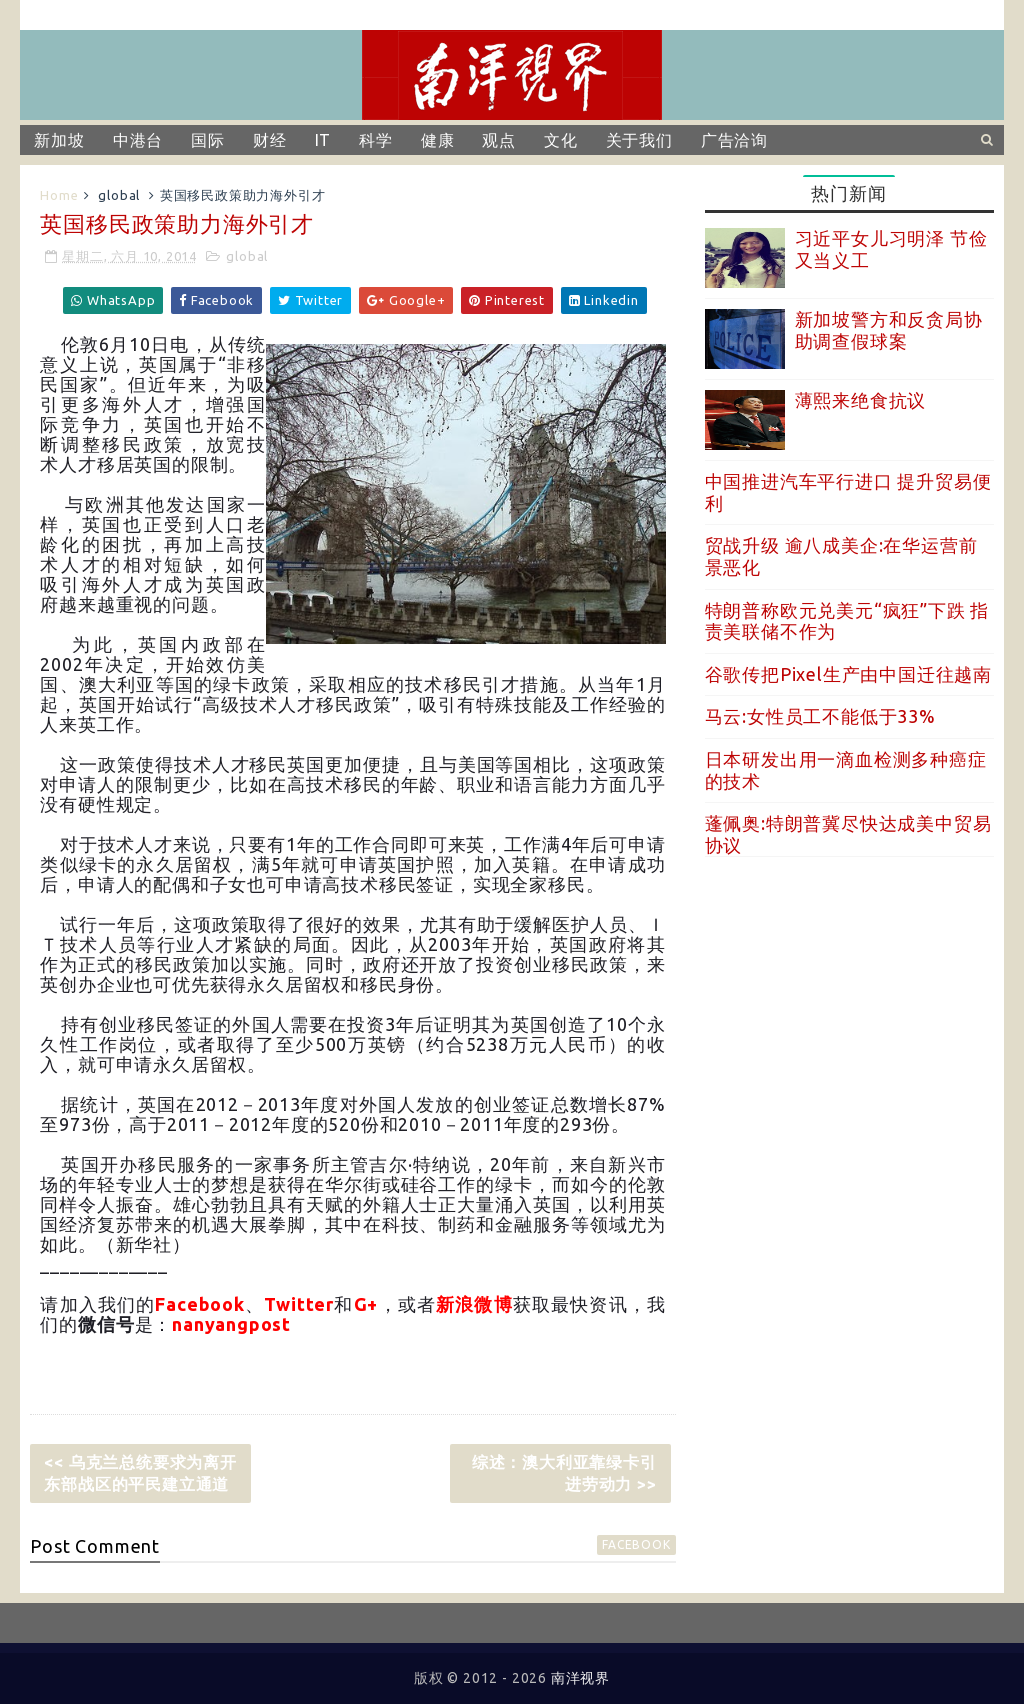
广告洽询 (734, 140)
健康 (438, 140)
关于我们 (639, 140)
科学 (376, 140)
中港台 (138, 140)
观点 (499, 140)
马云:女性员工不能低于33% (820, 716)
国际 (208, 140)
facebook (636, 1544)
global (119, 195)
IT (323, 140)
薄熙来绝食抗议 (861, 400)
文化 (561, 140)
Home (59, 195)
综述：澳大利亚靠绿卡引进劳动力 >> (564, 1473)
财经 (270, 140)
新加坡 (59, 140)
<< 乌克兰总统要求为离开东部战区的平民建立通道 (140, 1473)
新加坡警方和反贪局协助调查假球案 (889, 330)
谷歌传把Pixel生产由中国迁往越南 (848, 674)
